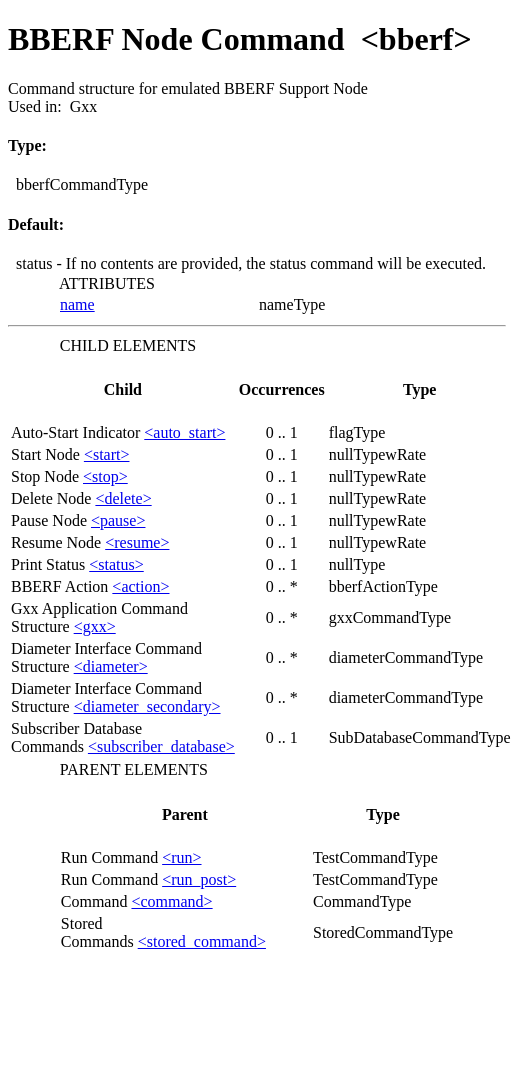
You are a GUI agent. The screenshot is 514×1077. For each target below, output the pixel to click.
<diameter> (111, 666)
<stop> (105, 476)
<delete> (123, 498)
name (77, 304)
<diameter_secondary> (147, 706)
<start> (107, 454)
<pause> (118, 520)
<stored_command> (202, 941)
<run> (181, 857)
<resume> (137, 542)
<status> (116, 564)
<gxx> (95, 626)
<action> (140, 586)
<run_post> (199, 879)
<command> (171, 901)
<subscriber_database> (161, 746)
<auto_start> (184, 432)
